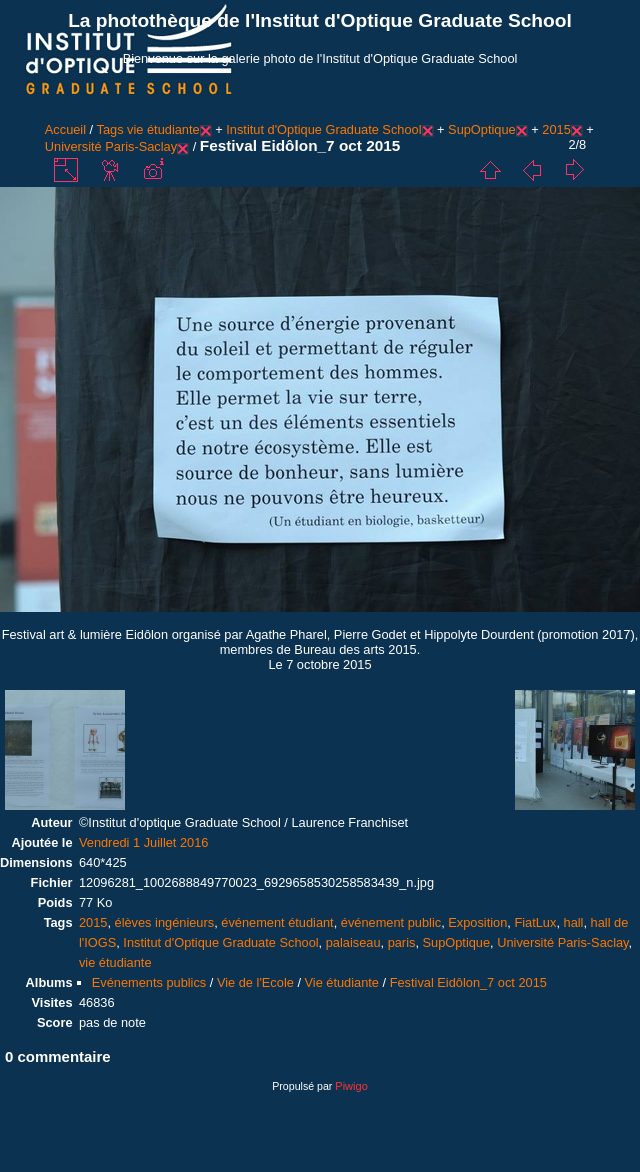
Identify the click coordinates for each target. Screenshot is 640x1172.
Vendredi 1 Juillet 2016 (144, 842)
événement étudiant (277, 922)
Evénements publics (149, 982)
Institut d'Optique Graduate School (323, 129)
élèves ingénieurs (165, 922)
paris (402, 942)
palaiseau (353, 942)
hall (574, 922)
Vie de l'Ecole (255, 982)
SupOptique (482, 129)
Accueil (65, 129)
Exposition (477, 922)
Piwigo (351, 1086)
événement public (391, 922)
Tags (110, 129)
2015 (556, 129)
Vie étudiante (342, 982)
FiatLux (535, 922)
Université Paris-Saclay (111, 146)
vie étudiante (163, 129)
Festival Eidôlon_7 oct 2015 (468, 982)
